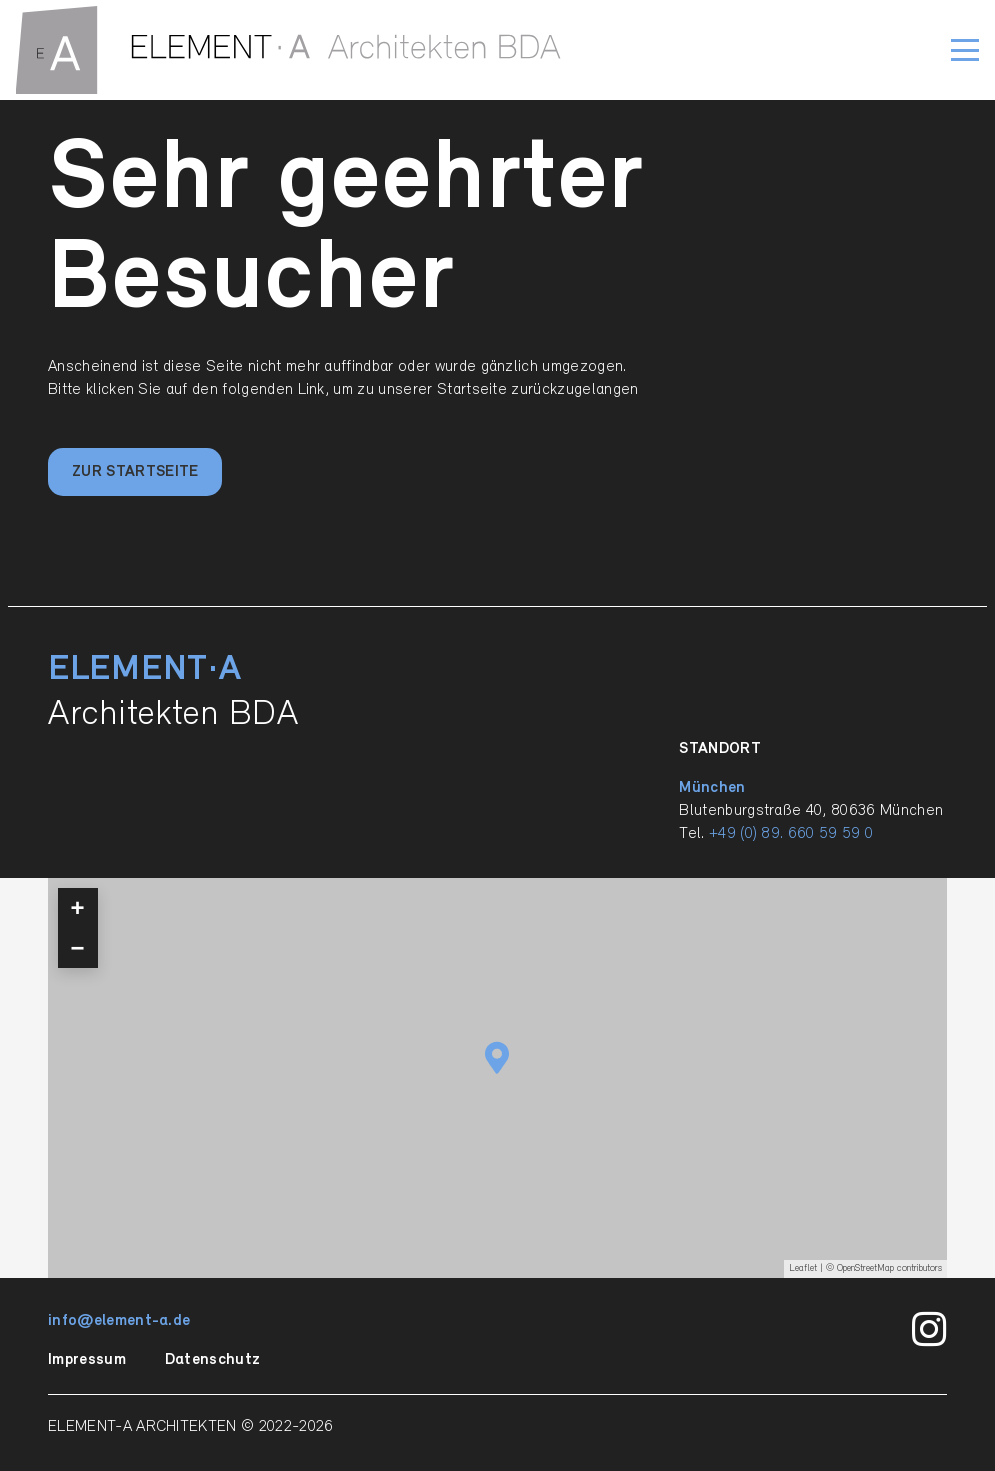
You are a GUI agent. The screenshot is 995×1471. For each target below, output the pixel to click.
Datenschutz (213, 1360)
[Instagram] (929, 1330)
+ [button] (78, 907)
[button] (965, 50)
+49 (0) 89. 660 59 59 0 (791, 834)
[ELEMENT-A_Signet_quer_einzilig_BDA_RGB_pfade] (288, 50)
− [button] (78, 947)
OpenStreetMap (865, 1268)
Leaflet (803, 1268)
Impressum (87, 1360)
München (712, 788)
